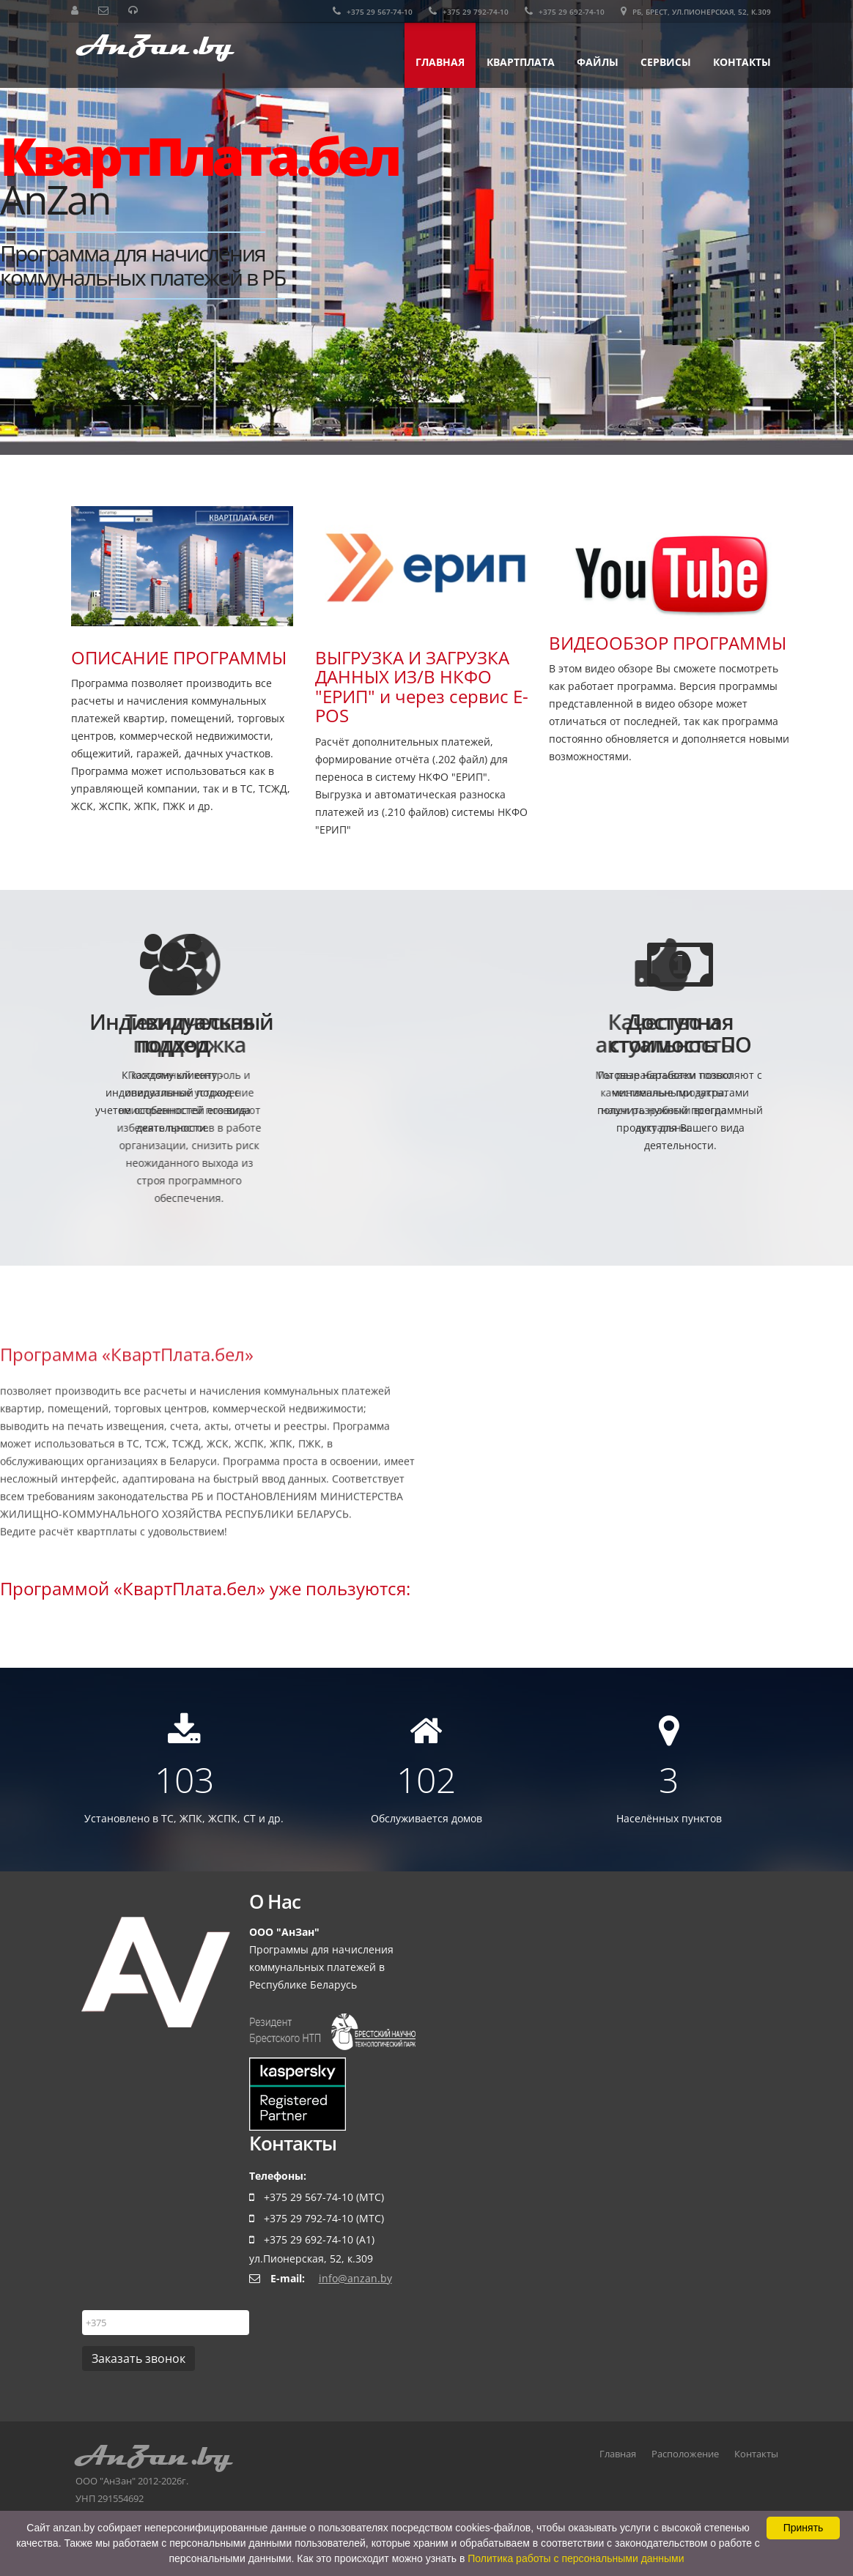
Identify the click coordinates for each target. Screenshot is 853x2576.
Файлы (597, 62)
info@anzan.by (355, 2286)
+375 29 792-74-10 (469, 12)
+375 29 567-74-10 (373, 12)
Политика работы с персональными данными (576, 2558)
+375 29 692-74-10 (565, 12)
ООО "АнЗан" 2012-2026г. (193, 2471)
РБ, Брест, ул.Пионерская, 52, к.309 (696, 12)
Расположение (685, 2461)
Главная (440, 62)
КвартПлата (521, 62)
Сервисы (665, 62)
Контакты (742, 62)
